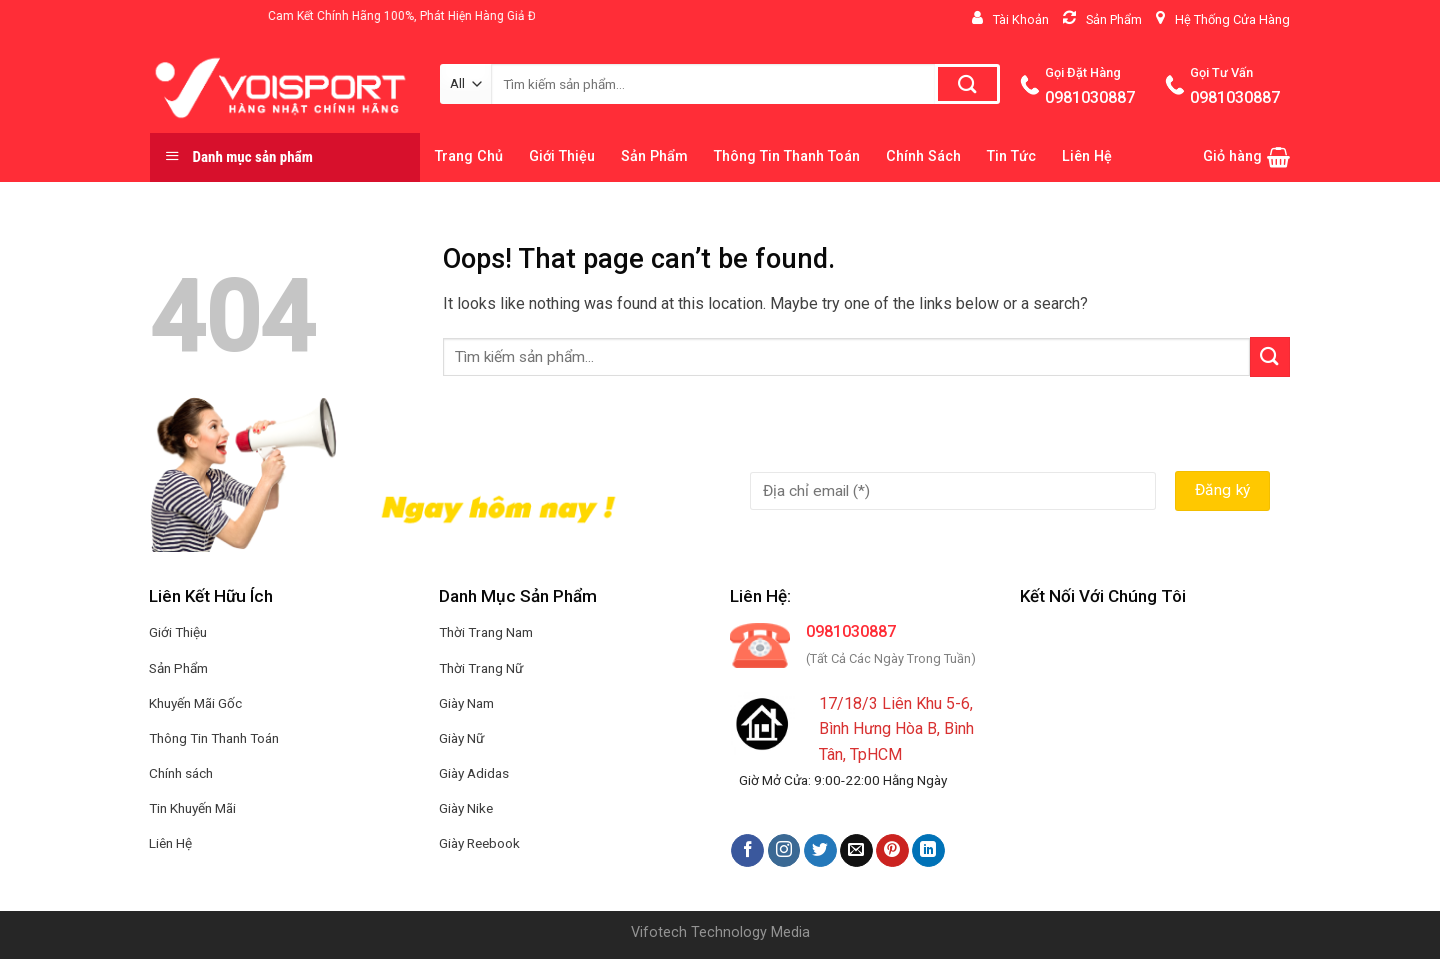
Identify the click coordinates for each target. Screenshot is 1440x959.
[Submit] (1270, 356)
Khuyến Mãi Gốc (195, 703)
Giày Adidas (474, 773)
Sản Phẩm (654, 156)
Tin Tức (1011, 156)
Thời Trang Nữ (481, 668)
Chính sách (181, 773)
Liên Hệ (1087, 156)
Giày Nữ (461, 738)
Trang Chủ (469, 156)
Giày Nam (466, 703)
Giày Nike (466, 808)
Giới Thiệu (562, 156)
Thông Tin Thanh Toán (787, 156)
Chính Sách (923, 156)
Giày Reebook (479, 843)
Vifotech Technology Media (720, 932)
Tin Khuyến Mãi (192, 808)
